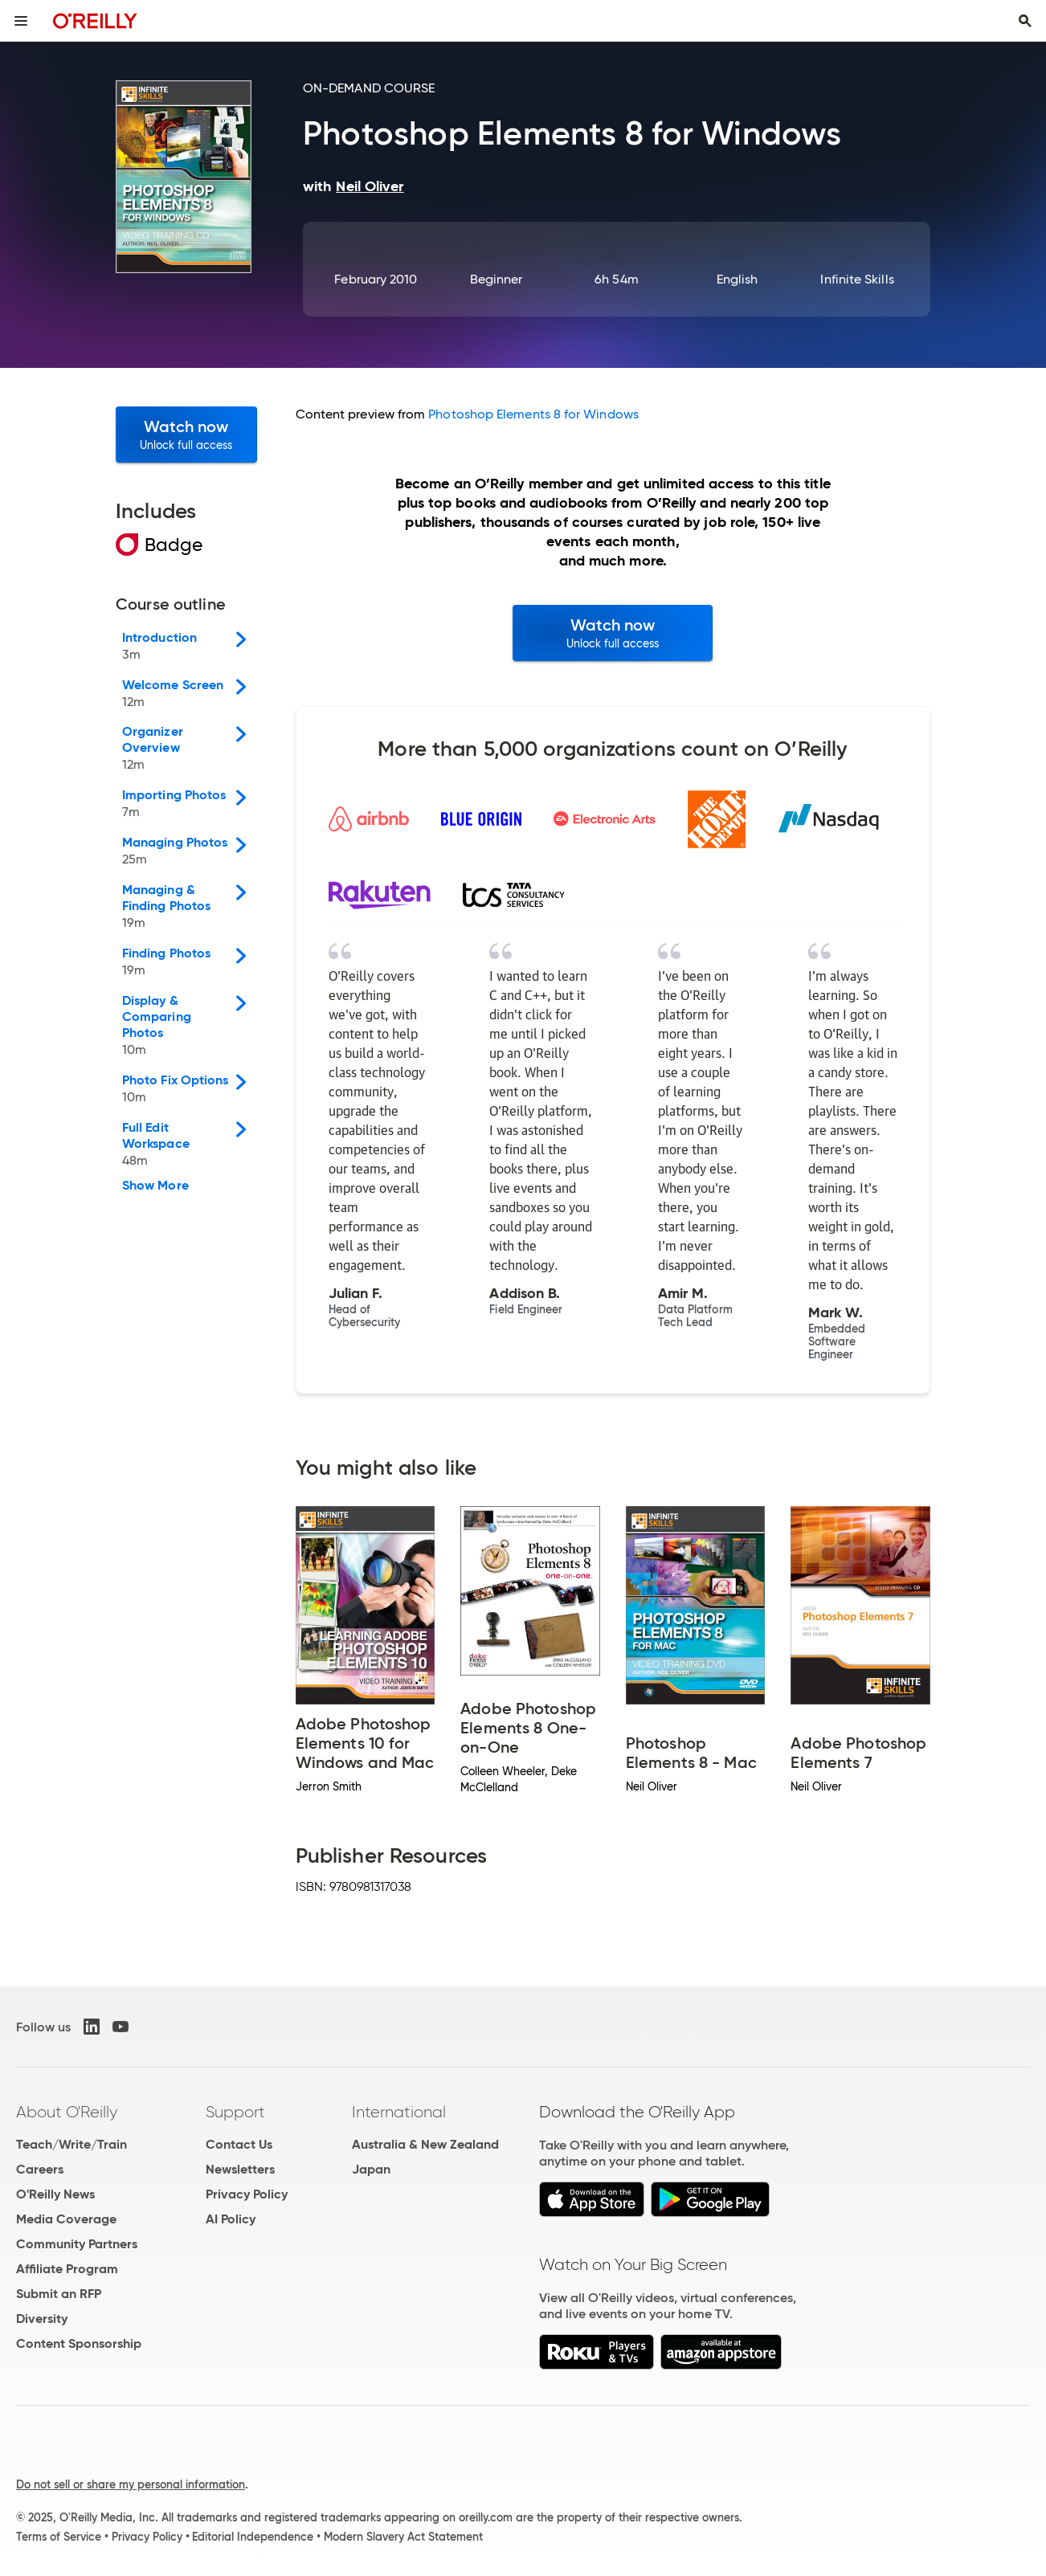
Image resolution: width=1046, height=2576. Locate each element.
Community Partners (76, 2243)
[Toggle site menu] (21, 21)
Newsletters (240, 2169)
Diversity (41, 2318)
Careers (39, 2169)
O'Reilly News (55, 2194)
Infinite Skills (856, 279)
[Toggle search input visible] (1025, 21)
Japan (371, 2169)
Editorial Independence (252, 2536)
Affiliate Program (67, 2268)
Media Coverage (66, 2219)
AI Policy (230, 2219)
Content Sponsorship (78, 2343)
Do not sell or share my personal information (130, 2484)
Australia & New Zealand (425, 2144)
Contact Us (239, 2144)
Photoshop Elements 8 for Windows (533, 414)
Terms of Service (58, 2536)
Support (235, 2111)
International (399, 2111)
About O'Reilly (66, 2111)
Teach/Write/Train (71, 2144)
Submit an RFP (58, 2293)
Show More (155, 1185)
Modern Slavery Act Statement (403, 2536)
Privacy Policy (247, 2194)
